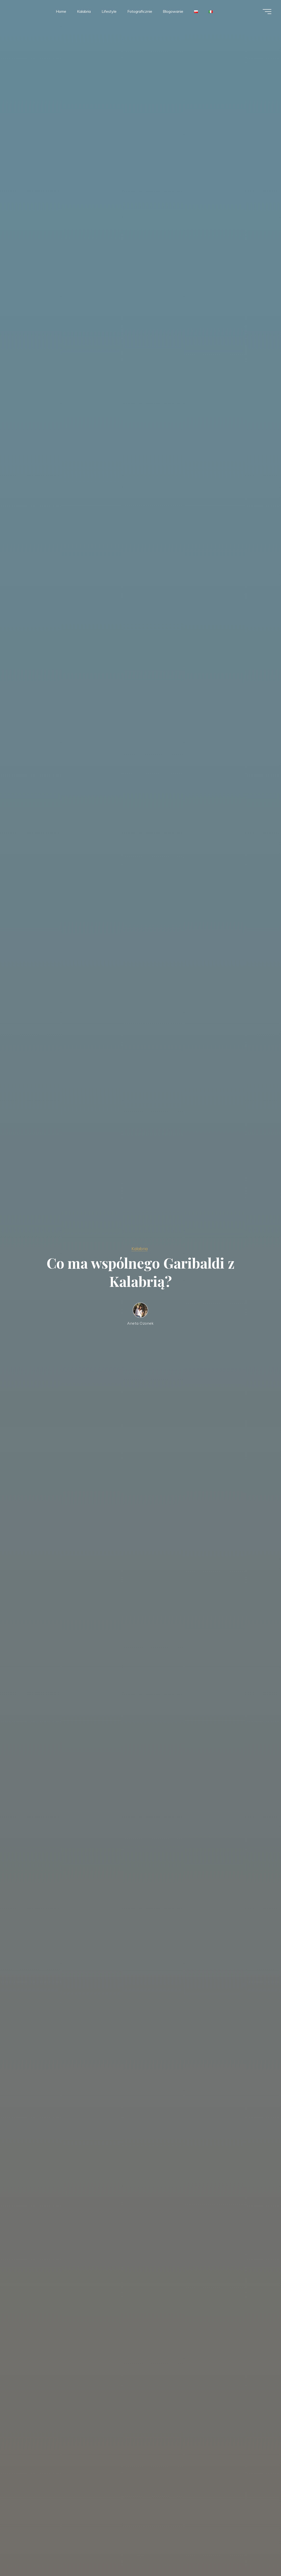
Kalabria (139, 1248)
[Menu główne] (267, 11)
